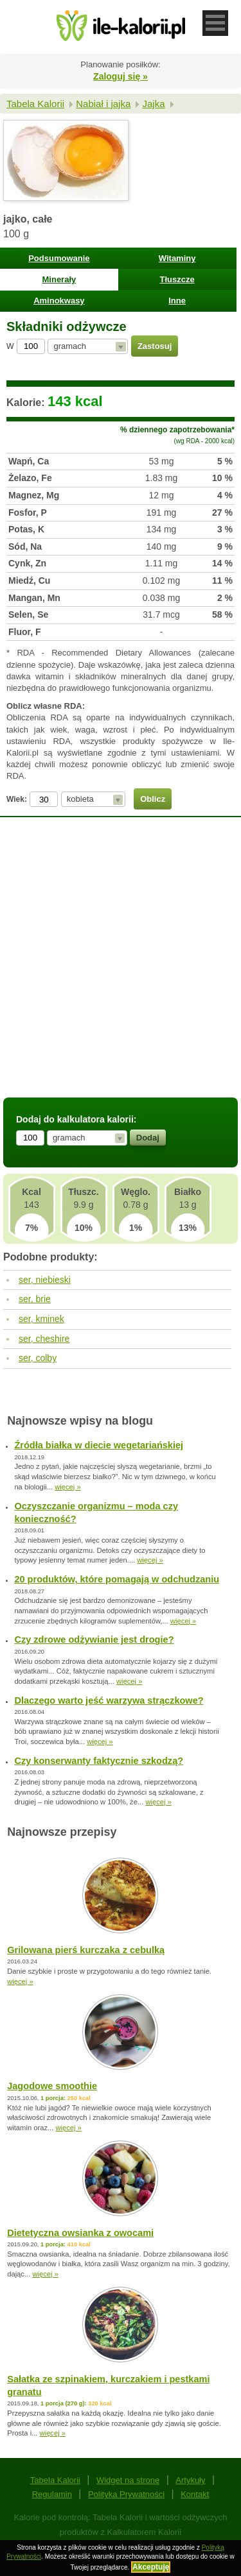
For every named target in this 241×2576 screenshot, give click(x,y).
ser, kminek (41, 1319)
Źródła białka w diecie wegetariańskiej (98, 1445)
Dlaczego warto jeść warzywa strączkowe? (108, 1700)
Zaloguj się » (120, 76)
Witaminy (177, 258)
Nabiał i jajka (103, 103)
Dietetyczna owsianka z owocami (80, 2233)
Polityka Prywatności (126, 2494)
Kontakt (195, 2494)
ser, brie (35, 1299)
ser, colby (38, 1358)
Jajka (153, 103)
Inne (177, 300)
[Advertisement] (120, 965)
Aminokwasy (58, 300)
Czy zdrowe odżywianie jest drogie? (94, 1639)
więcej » (67, 1487)
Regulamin (52, 2494)
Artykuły (190, 2480)
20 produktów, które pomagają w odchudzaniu (116, 1579)
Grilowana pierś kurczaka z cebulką (86, 1950)
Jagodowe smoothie (52, 2086)
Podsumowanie (58, 258)
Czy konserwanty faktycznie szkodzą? (98, 1761)
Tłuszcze (177, 279)
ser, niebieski (45, 1280)
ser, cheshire (44, 1339)
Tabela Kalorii (35, 103)
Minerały (59, 279)
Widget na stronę (127, 2480)
